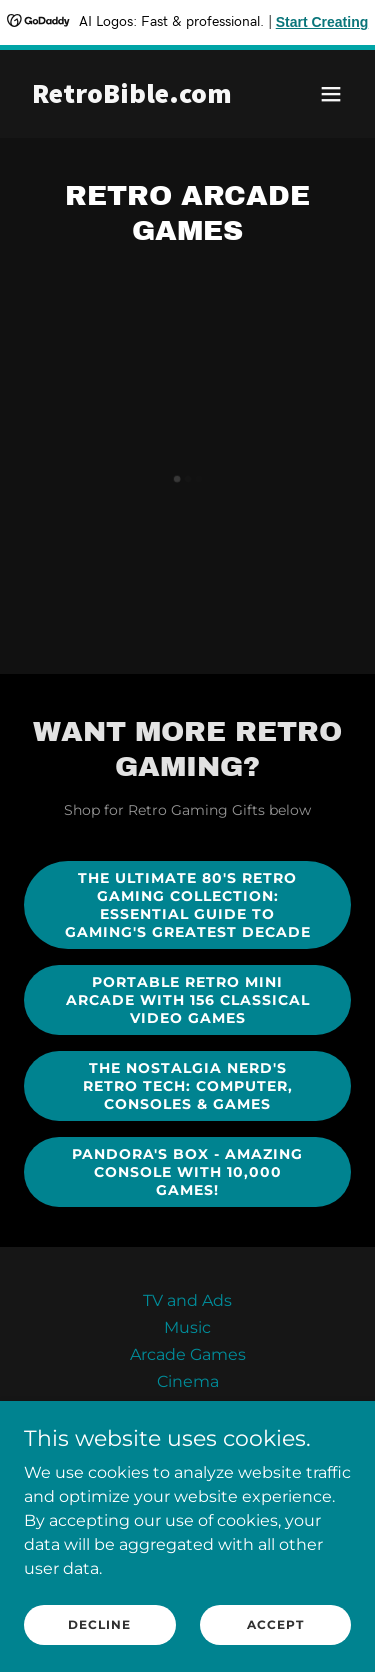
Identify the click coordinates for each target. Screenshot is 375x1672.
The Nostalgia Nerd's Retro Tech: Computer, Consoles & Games (188, 1086)
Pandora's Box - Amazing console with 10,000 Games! (187, 1172)
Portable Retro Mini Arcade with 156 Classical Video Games (188, 1000)
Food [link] (187, 1408)
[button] (331, 94)
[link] (138, 97)
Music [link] (187, 1327)
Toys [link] (187, 1435)
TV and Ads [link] (187, 1300)
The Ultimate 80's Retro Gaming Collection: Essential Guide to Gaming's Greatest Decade (188, 905)
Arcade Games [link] (188, 1354)
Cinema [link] (188, 1381)
